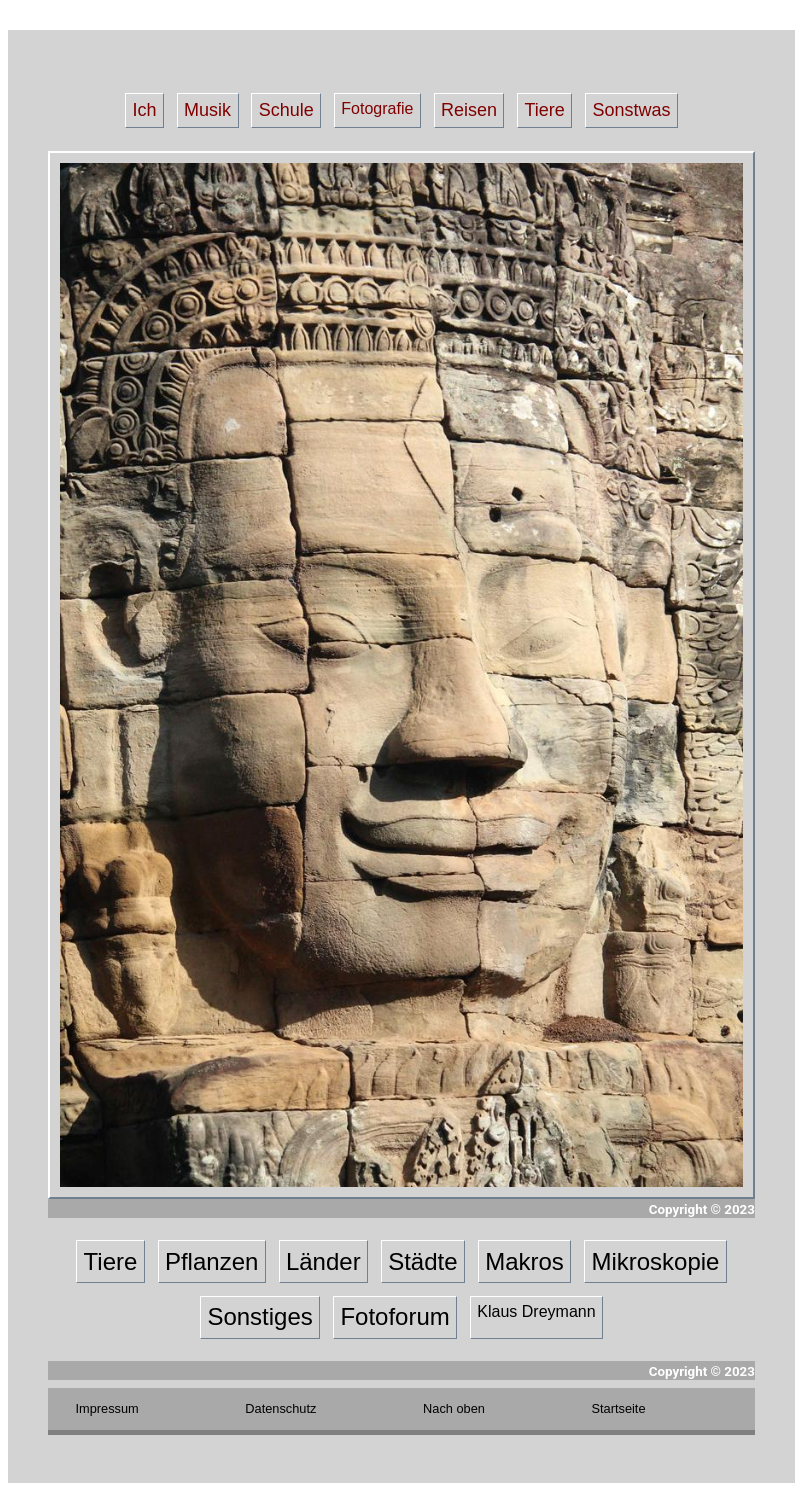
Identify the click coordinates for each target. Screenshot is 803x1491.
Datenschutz (280, 1408)
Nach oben (454, 1408)
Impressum (106, 1408)
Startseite (619, 1408)
